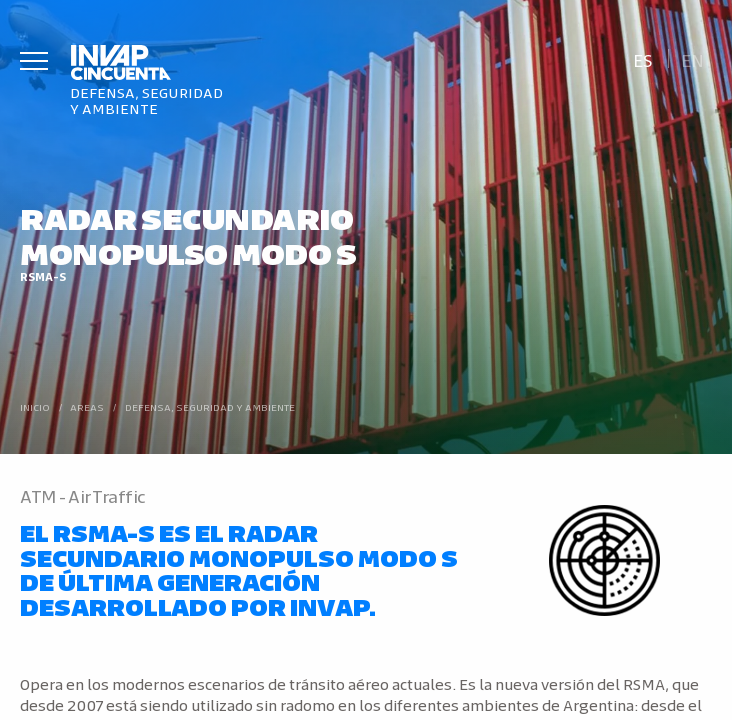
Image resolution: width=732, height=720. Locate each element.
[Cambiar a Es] (642, 58)
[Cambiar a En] (693, 58)
